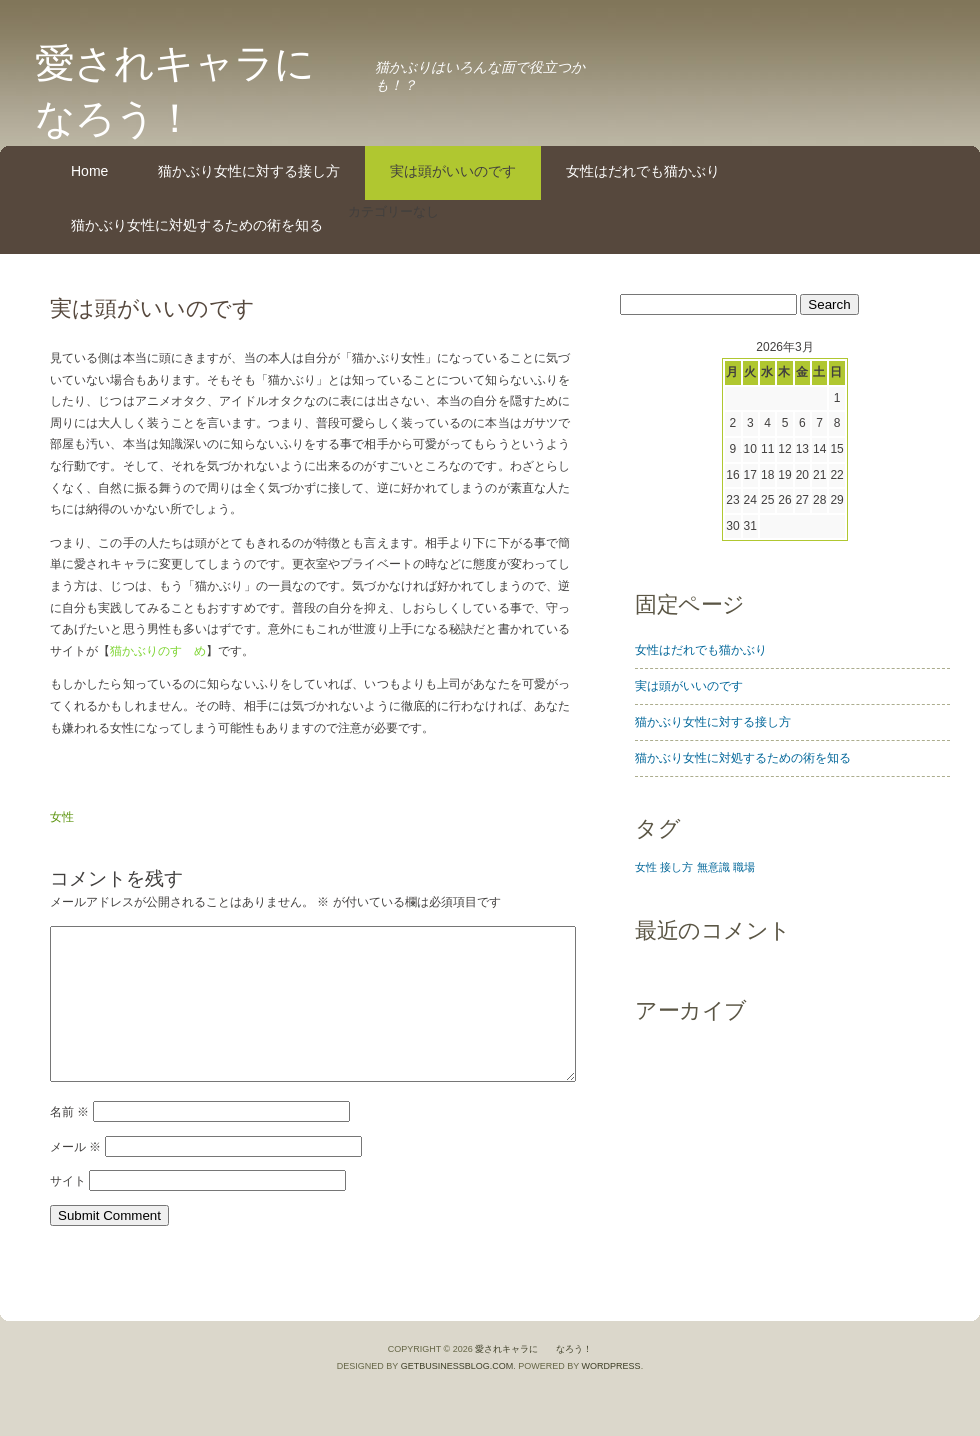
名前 (69, 1142)
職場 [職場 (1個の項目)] (744, 867)
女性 (62, 817)
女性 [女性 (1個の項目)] (646, 867)
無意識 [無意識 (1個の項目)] (713, 867)
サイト (68, 1211)
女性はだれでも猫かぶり (643, 171)
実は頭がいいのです (453, 171)
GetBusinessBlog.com (457, 1396)
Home (89, 171)
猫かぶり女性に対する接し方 (249, 171)
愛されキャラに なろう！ (533, 1379)
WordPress (611, 1396)
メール (75, 1177)
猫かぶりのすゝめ (158, 651)
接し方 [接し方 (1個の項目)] (676, 867)
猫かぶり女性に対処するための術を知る (197, 225)
